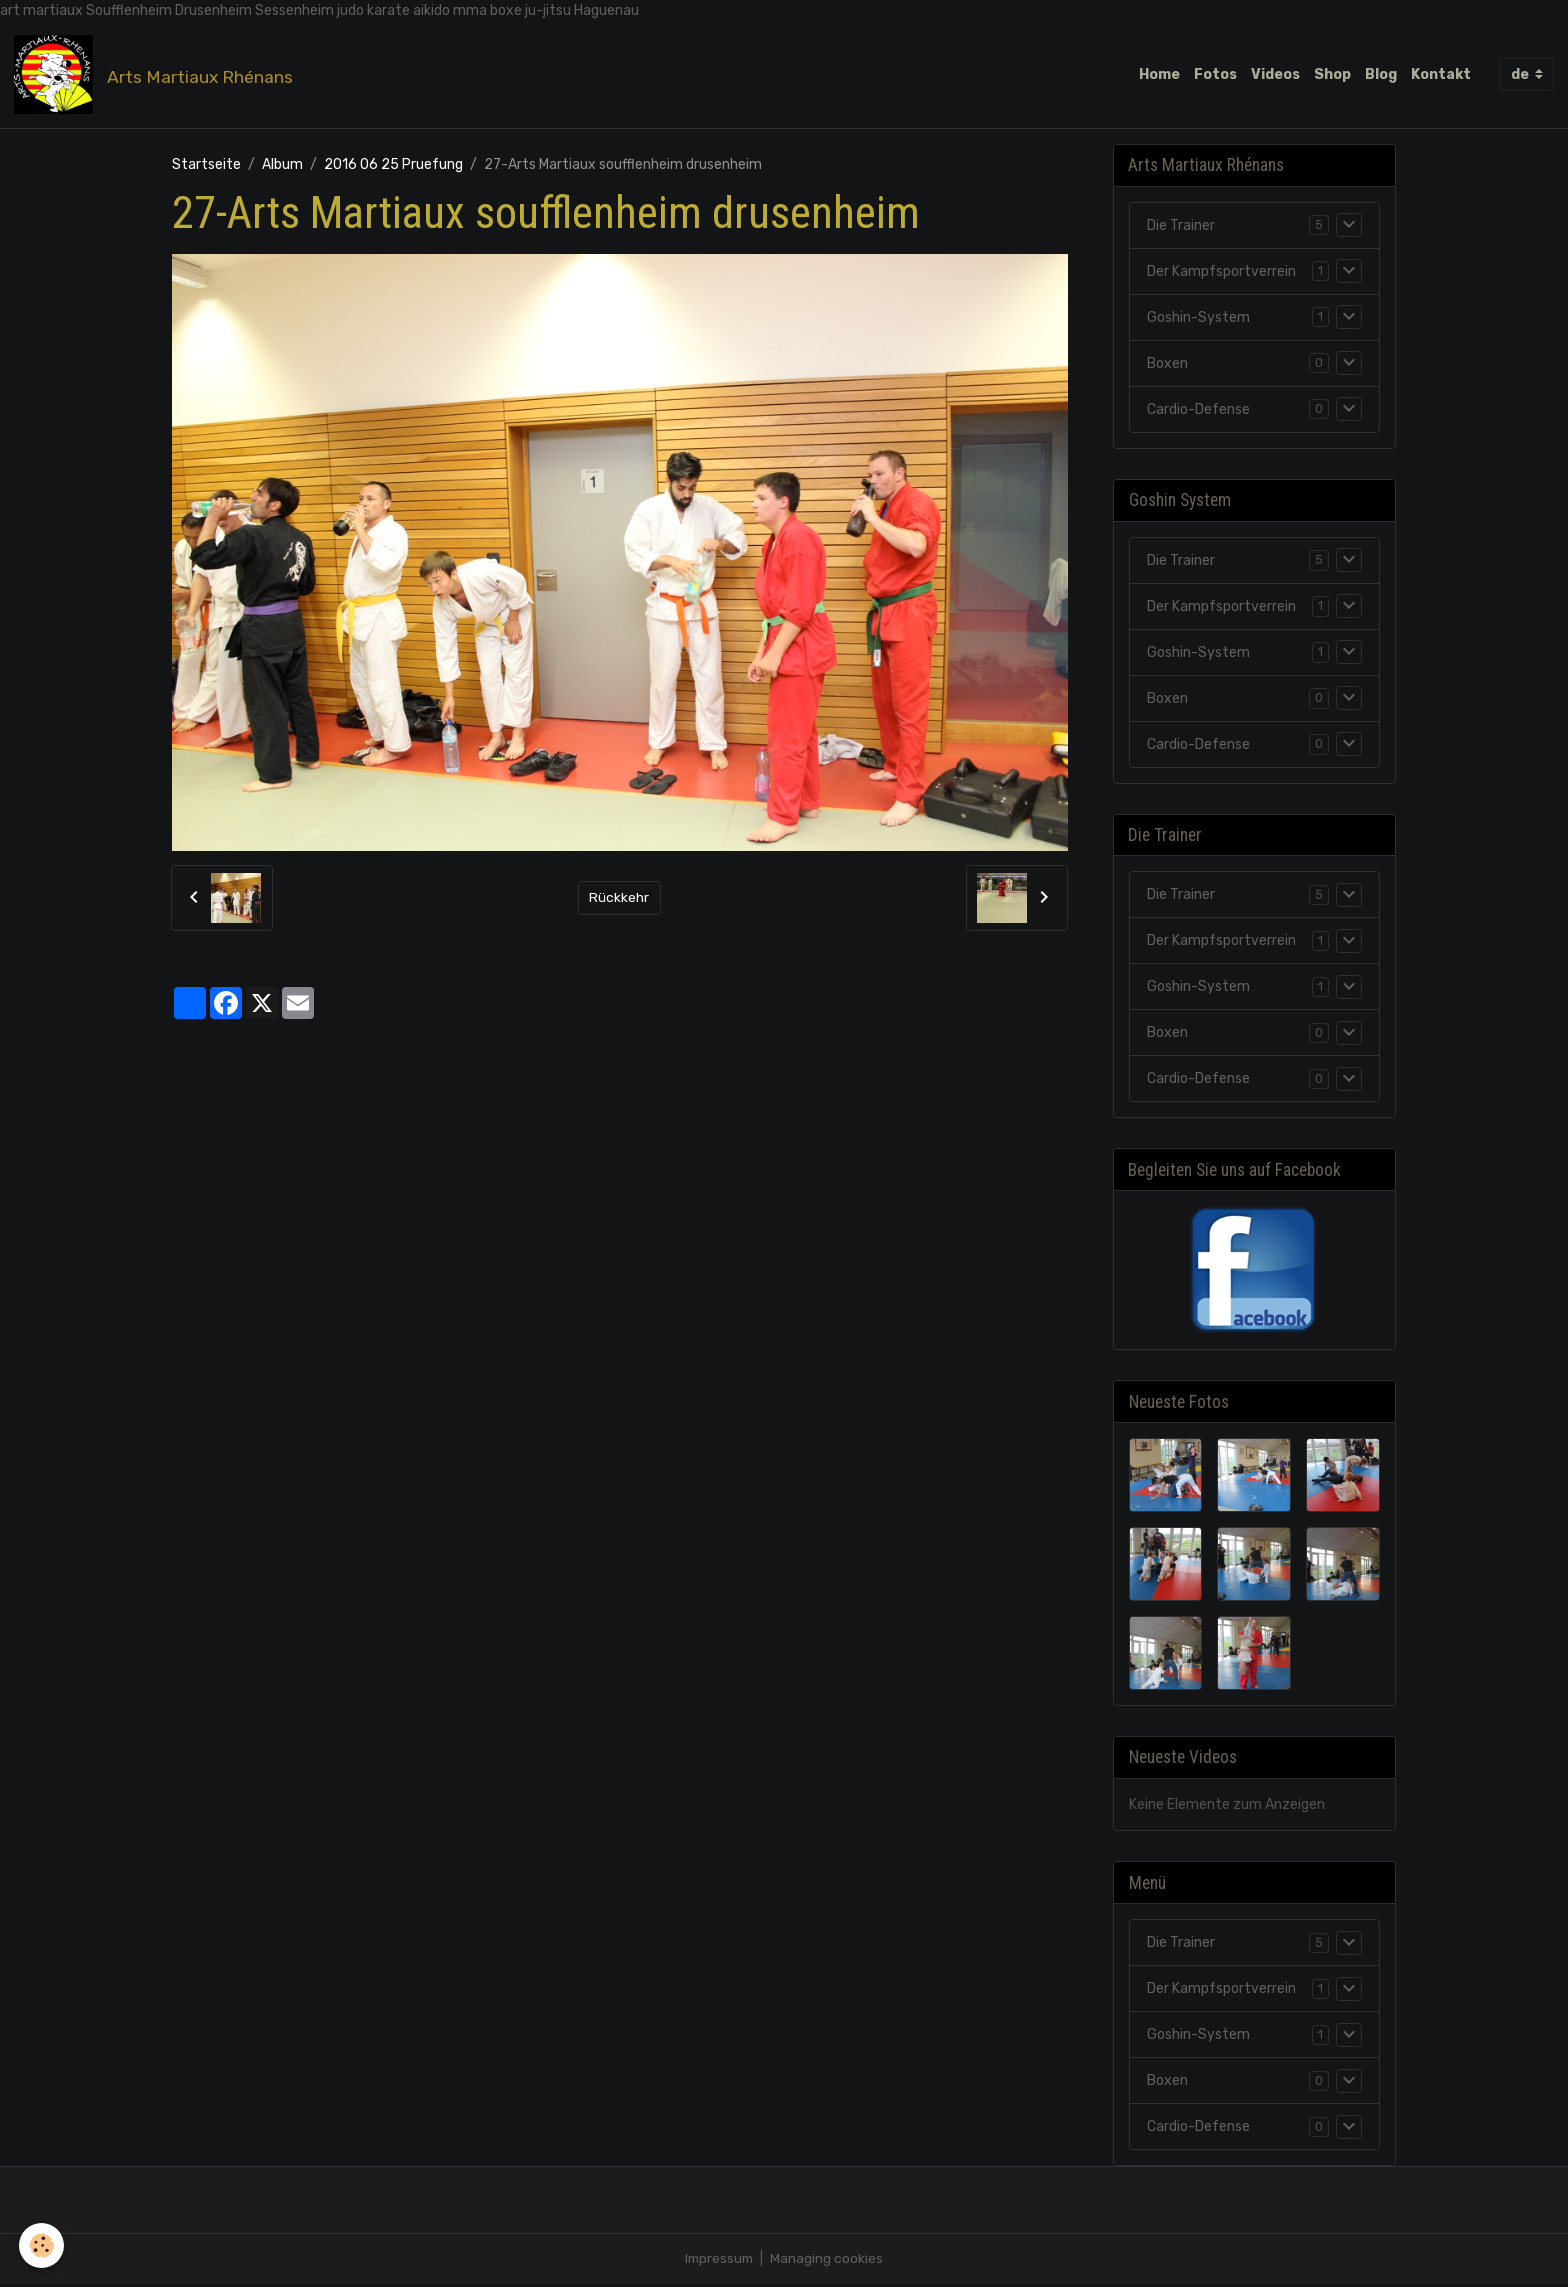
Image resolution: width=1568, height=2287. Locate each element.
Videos (1275, 74)
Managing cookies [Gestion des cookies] (828, 2261)
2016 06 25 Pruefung (393, 165)
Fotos (1215, 74)
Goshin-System (1198, 318)
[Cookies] (42, 2245)
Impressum (719, 2261)
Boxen (1167, 364)
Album (282, 165)
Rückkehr (619, 898)
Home (1159, 74)
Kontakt (1441, 74)
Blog (1381, 74)
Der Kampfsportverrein (1221, 272)
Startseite (206, 165)
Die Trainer (1181, 226)
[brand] (157, 75)
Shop (1332, 74)
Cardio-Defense (1198, 410)
